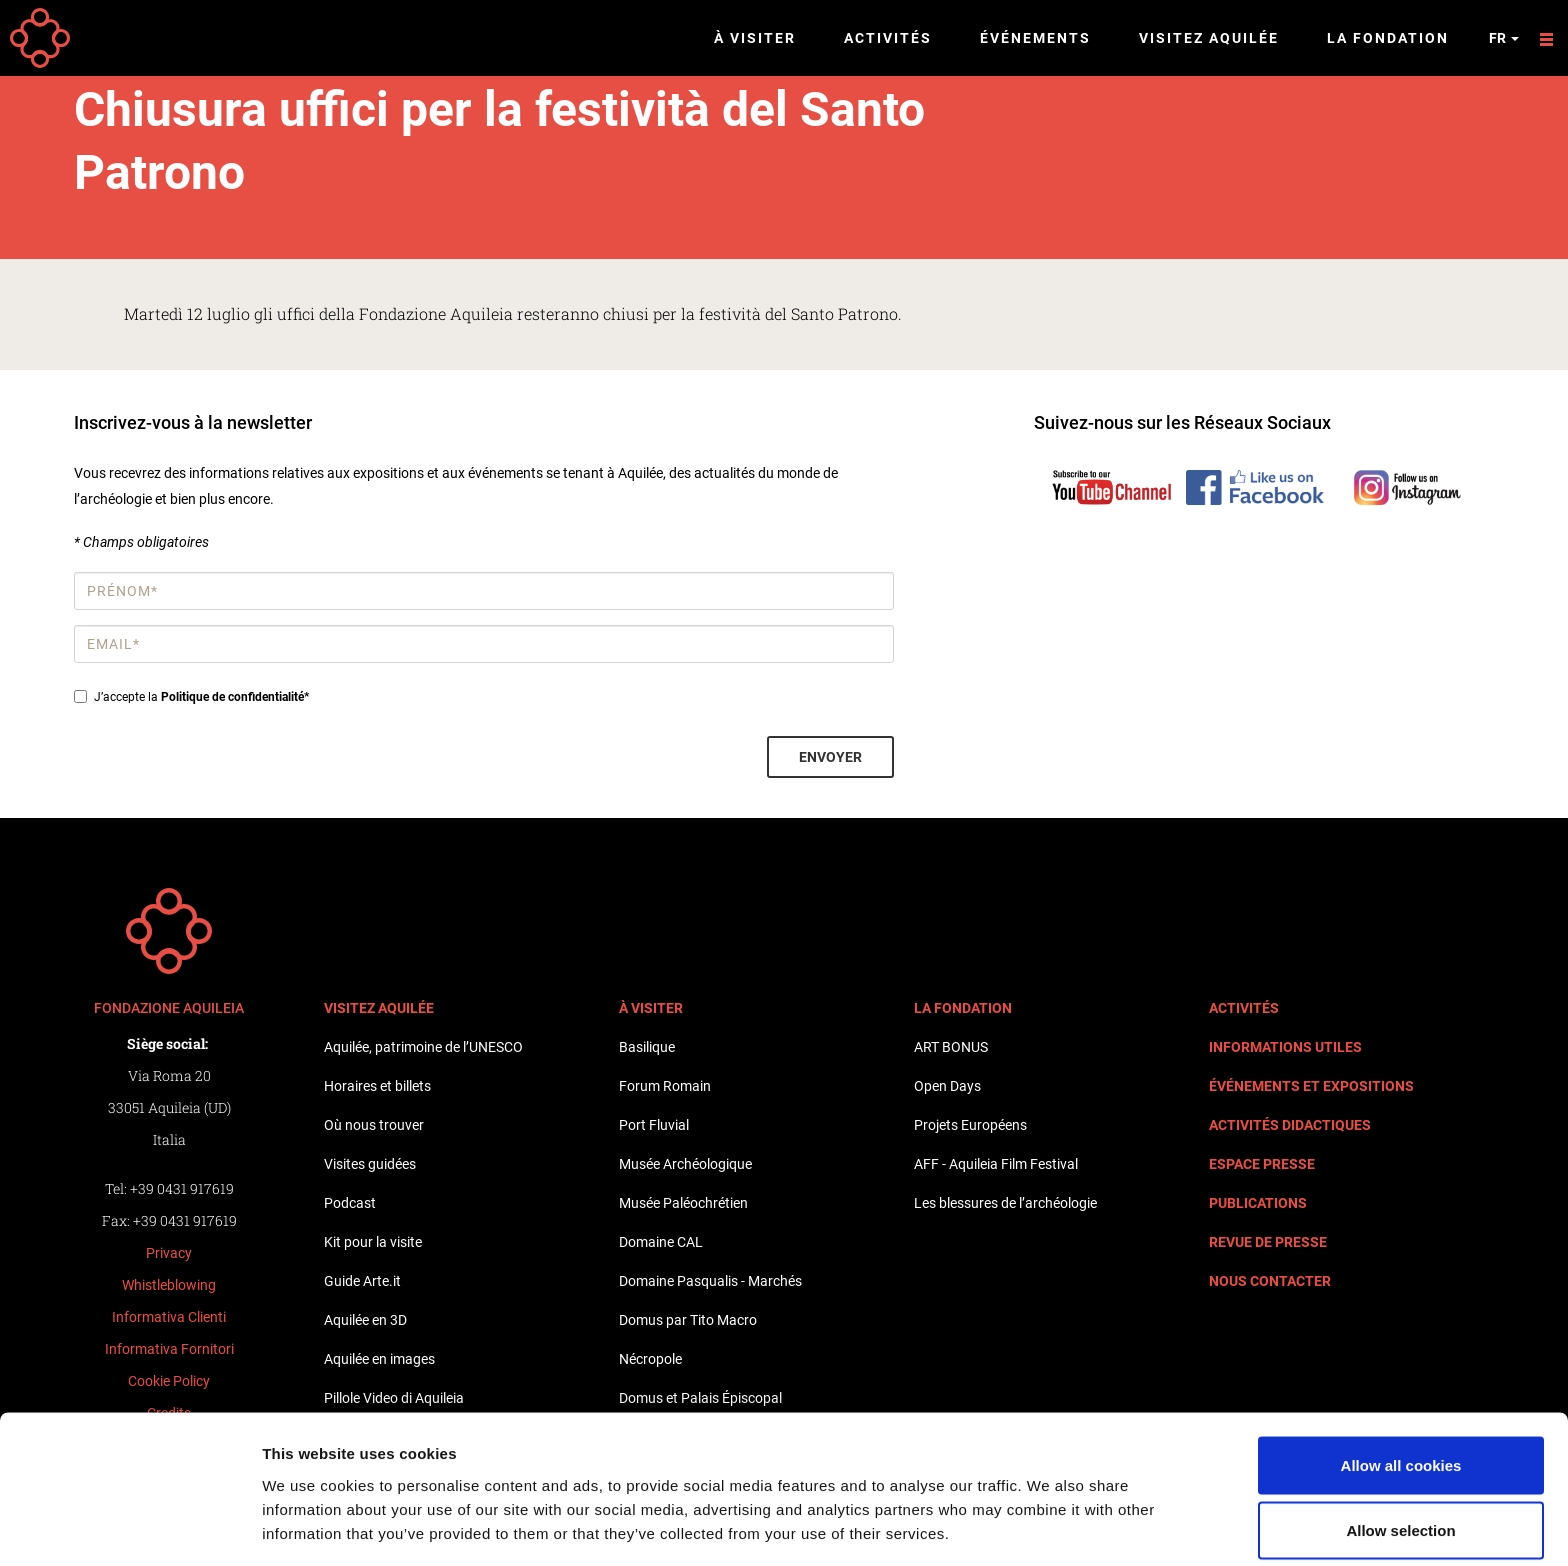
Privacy (169, 1253)
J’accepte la (191, 697)
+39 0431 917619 (182, 1188)
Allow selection (1400, 1447)
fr (1504, 38)
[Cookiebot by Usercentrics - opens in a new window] (129, 1527)
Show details (1049, 1514)
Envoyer (830, 757)
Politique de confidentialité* (235, 697)
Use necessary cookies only (1401, 1512)
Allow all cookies (1401, 1381)
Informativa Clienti (169, 1317)
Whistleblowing (169, 1285)
